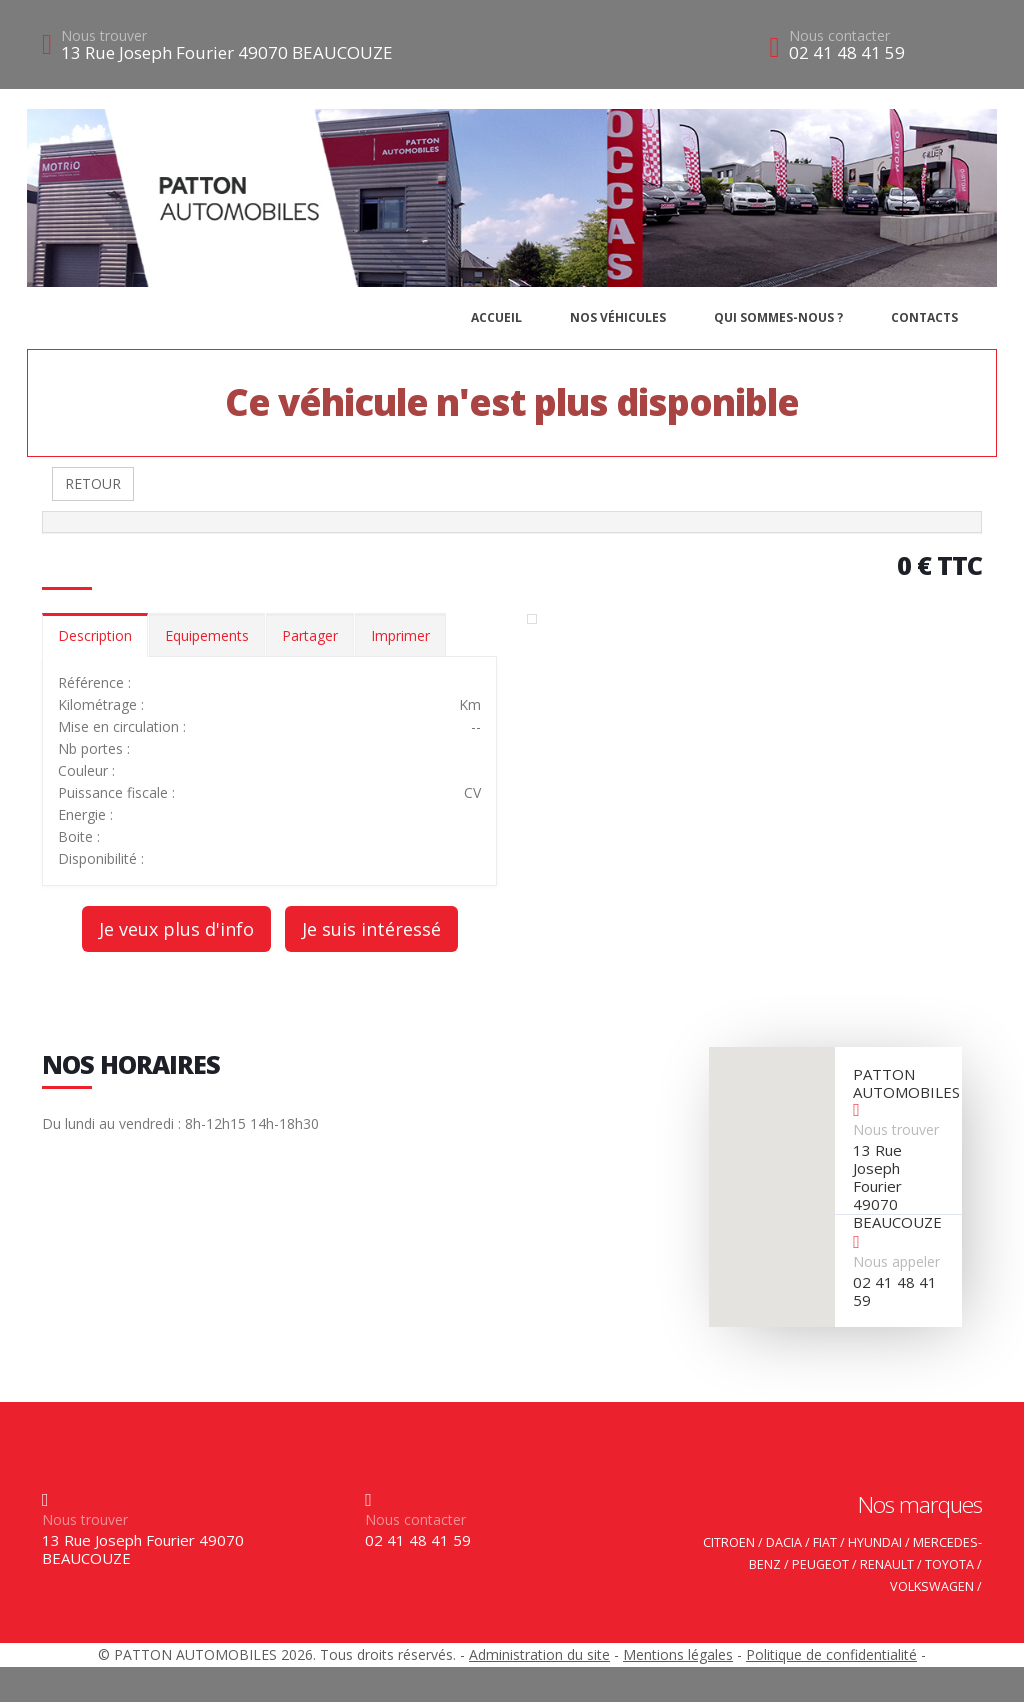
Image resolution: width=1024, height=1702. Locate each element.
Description (95, 635)
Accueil (496, 317)
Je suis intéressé (371, 929)
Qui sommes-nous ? (778, 317)
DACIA (784, 1542)
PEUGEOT (820, 1564)
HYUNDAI (875, 1542)
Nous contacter (839, 35)
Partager (310, 635)
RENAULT (887, 1564)
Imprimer (400, 635)
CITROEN (729, 1542)
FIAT (825, 1542)
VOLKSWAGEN (932, 1586)
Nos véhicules (618, 317)
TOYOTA (949, 1564)
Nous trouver (104, 35)
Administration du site (539, 1654)
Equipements (207, 635)
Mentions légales (678, 1654)
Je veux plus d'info (176, 929)
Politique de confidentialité (831, 1654)
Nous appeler (896, 1261)
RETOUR (93, 483)
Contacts (924, 317)
